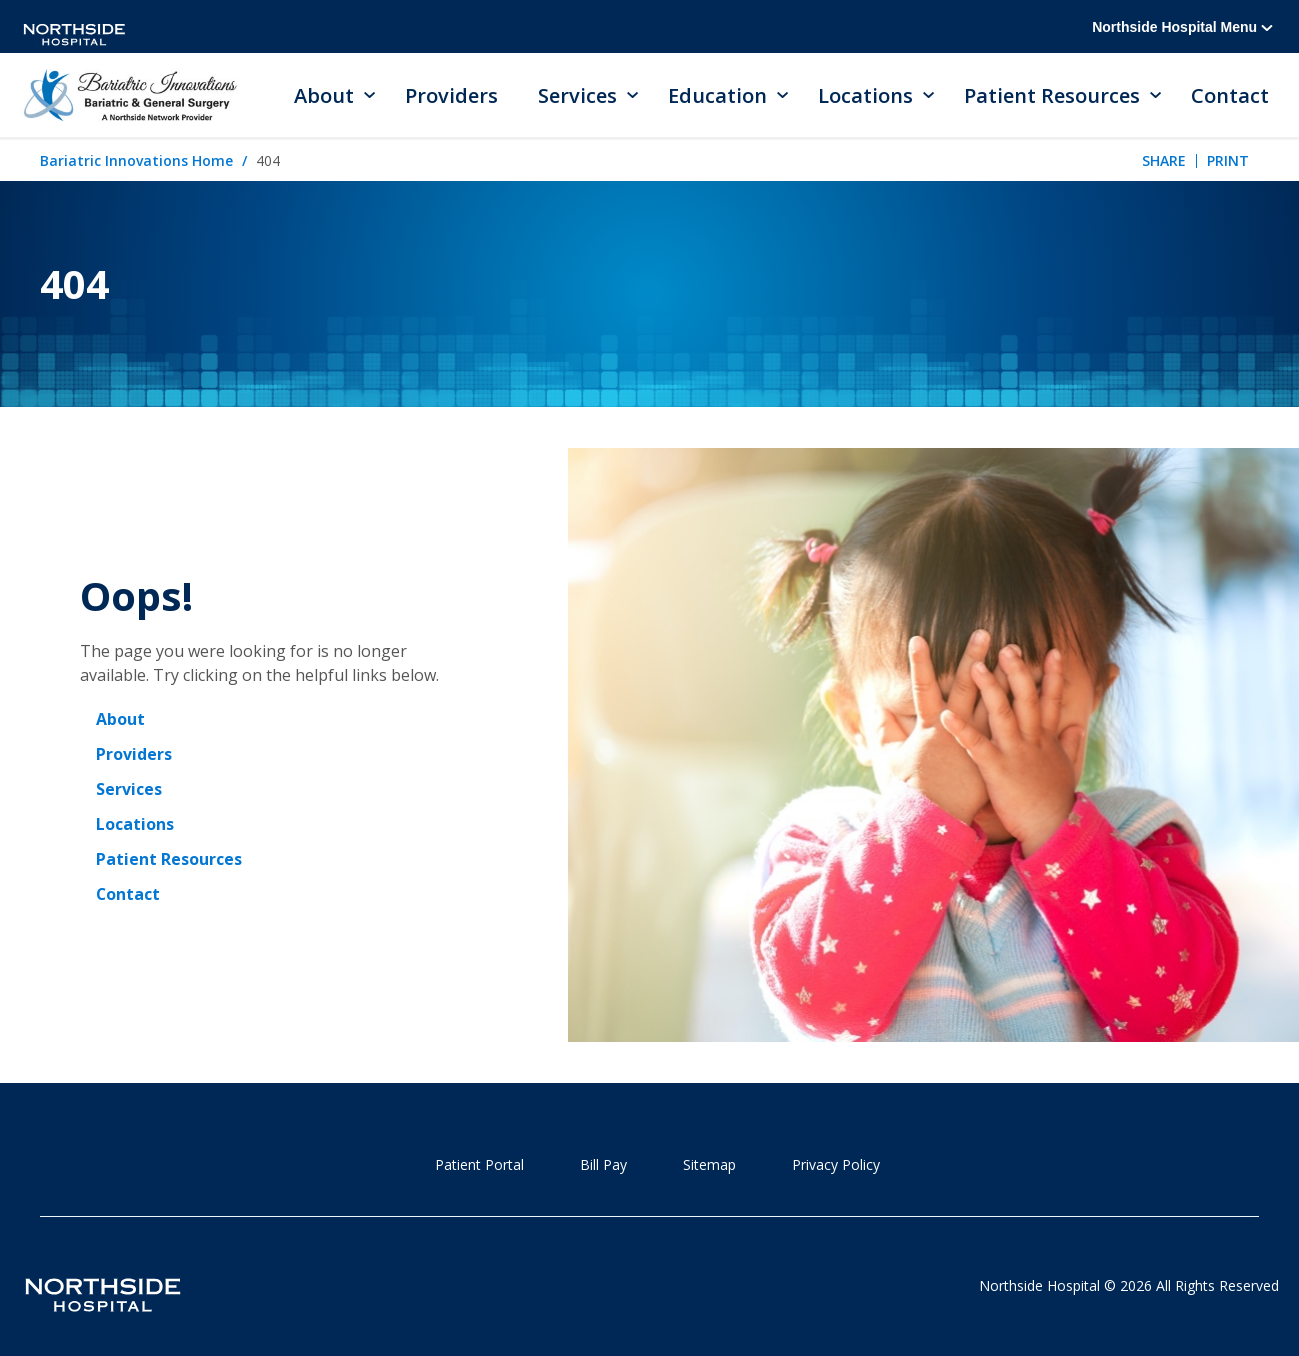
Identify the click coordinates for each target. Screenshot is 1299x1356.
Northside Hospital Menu (1182, 27)
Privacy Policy (836, 1165)
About (120, 723)
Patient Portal (479, 1165)
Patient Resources (169, 859)
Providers (451, 95)
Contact (1230, 95)
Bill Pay (603, 1165)
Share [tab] (1164, 161)
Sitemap (709, 1165)
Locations (135, 825)
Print (1228, 161)
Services (129, 791)
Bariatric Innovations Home (136, 161)
